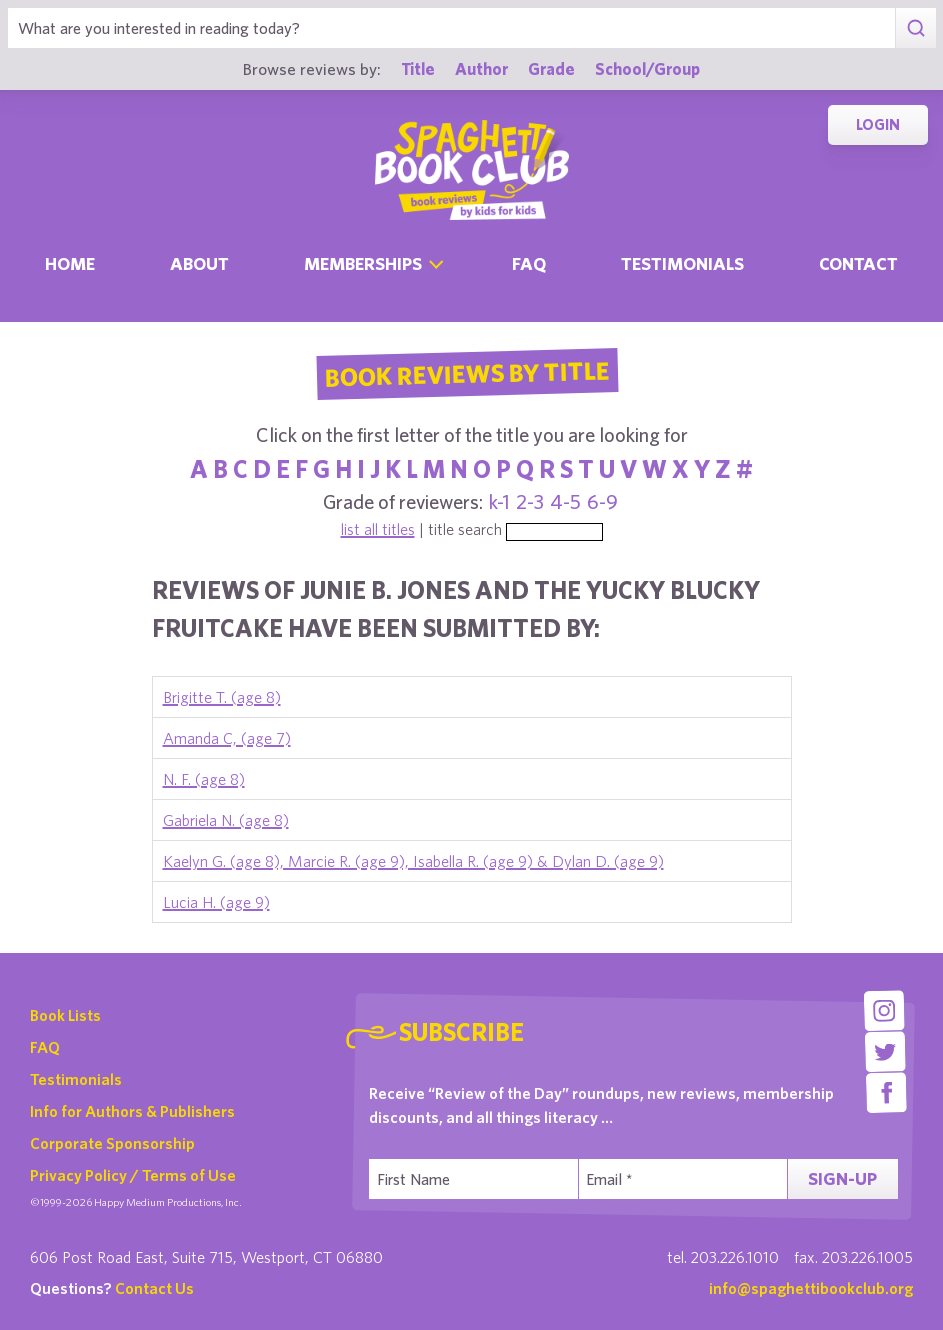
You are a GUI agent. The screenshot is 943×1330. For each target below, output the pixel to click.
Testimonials (682, 263)
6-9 (602, 501)
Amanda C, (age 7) (227, 738)
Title (418, 68)
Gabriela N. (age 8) (226, 820)
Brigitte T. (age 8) (222, 697)
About (199, 263)
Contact (858, 263)
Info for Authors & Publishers (132, 1111)
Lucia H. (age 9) (216, 902)
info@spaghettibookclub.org (811, 1288)
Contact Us (154, 1288)
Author (481, 68)
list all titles (378, 529)
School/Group (647, 68)
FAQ (45, 1047)
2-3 (530, 501)
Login (878, 124)
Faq (529, 263)
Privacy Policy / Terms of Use (133, 1175)
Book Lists (65, 1015)
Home (70, 263)
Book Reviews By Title (468, 373)
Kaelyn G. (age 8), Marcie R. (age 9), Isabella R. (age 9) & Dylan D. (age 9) (413, 861)
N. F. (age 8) (204, 779)
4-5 (565, 501)
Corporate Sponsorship (112, 1143)
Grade (551, 68)
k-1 (499, 501)
